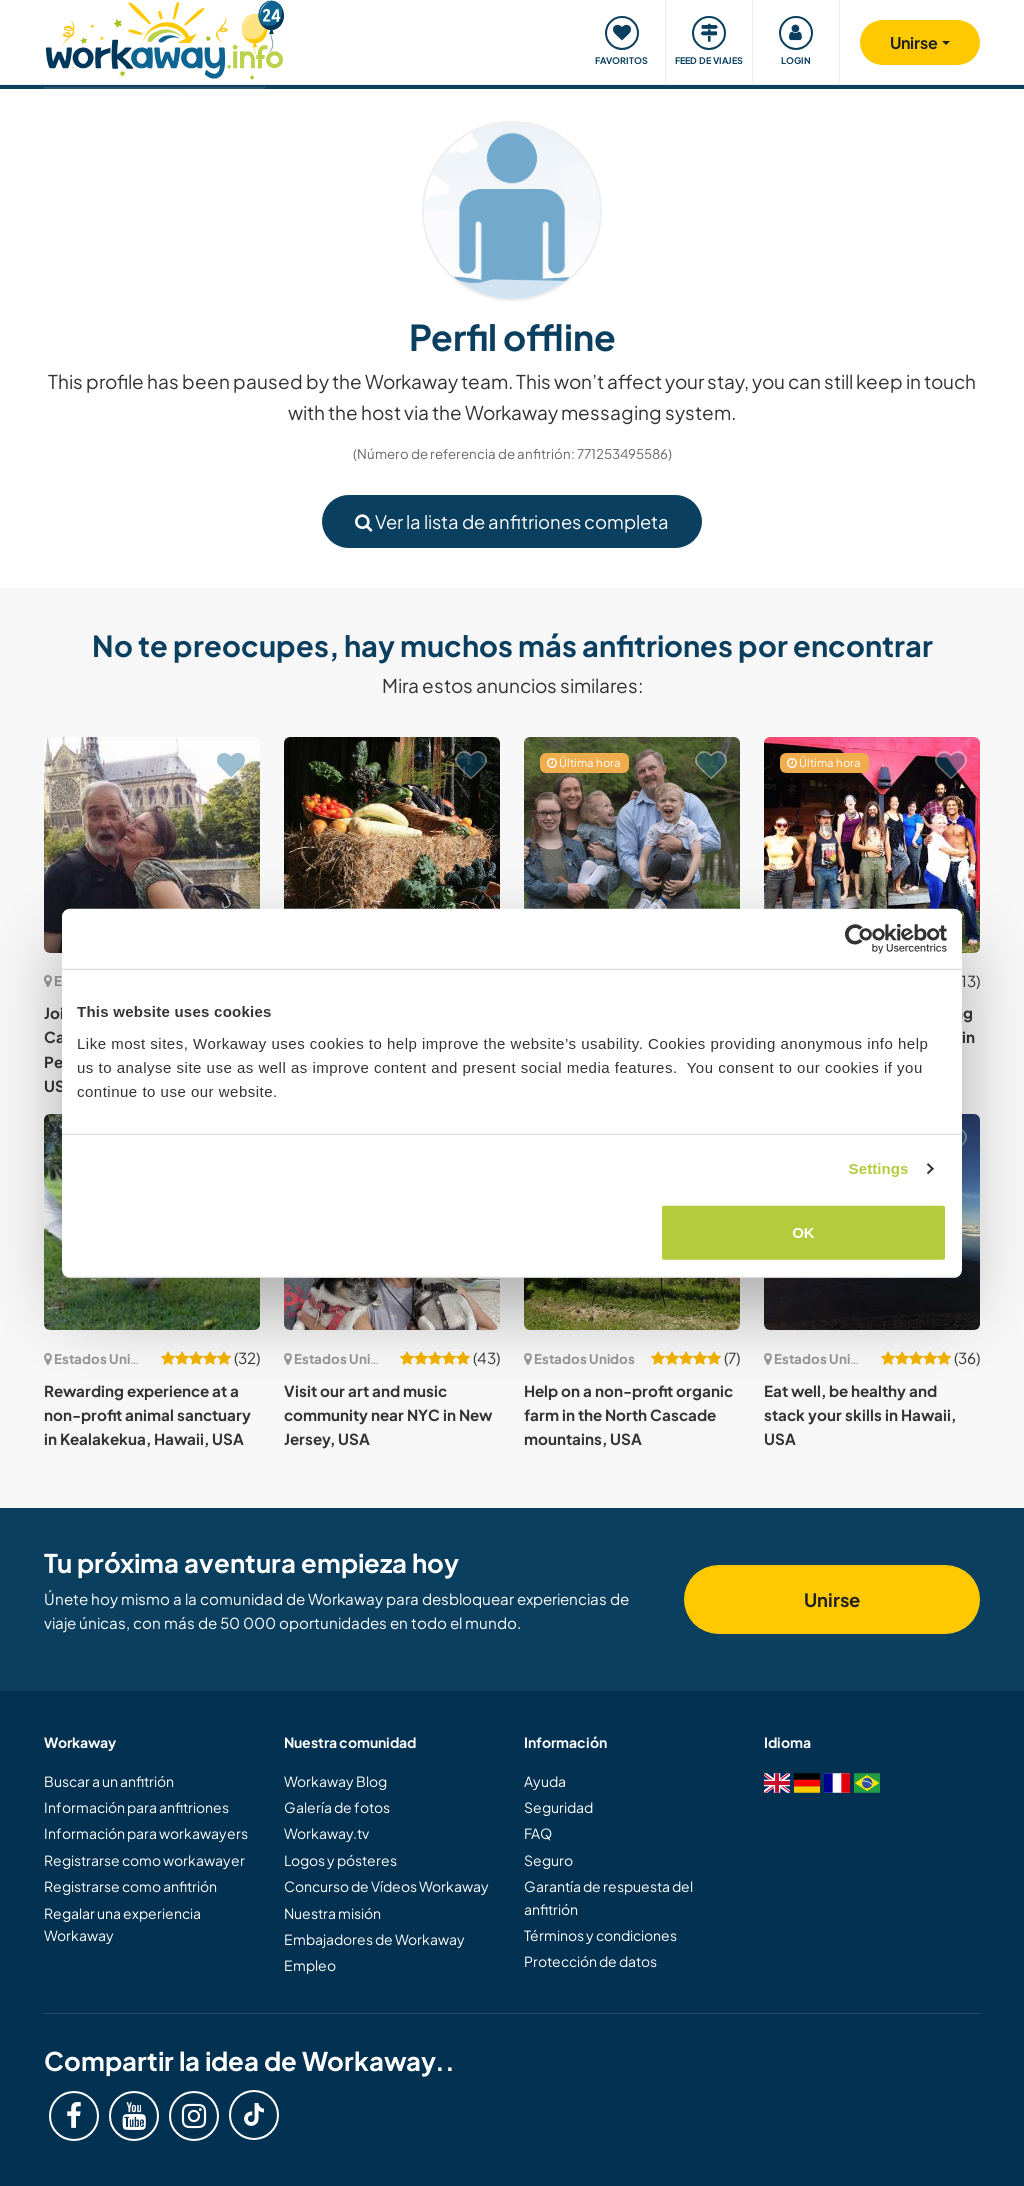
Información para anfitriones (136, 1807)
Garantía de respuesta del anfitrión (608, 1897)
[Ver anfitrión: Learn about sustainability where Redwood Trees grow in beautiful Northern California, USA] (392, 845)
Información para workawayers (146, 1833)
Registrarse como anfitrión (130, 1886)
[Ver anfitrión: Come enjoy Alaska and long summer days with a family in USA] (872, 845)
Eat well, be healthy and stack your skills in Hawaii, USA (860, 1415)
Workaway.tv (326, 1833)
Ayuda (545, 1781)
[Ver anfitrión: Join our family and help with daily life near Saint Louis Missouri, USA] (632, 845)
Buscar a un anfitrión (109, 1781)
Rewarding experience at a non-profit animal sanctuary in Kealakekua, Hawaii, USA (147, 1415)
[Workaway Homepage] (164, 37)
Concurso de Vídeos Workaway (386, 1886)
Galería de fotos (337, 1807)
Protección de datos (590, 1961)
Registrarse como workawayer (144, 1860)
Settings (879, 1168)
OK (803, 1231)
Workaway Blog (335, 1781)
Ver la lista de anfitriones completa (512, 521)
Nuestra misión (332, 1913)
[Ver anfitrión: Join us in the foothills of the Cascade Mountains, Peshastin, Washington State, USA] (152, 845)
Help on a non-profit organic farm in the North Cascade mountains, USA (628, 1415)
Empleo (310, 1965)
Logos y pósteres (340, 1860)
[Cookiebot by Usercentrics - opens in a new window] (859, 939)
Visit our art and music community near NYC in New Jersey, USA (388, 1415)
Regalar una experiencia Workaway (122, 1924)
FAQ (538, 1833)
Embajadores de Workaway (374, 1939)
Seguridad (558, 1807)
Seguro (548, 1860)
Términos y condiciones (600, 1935)
